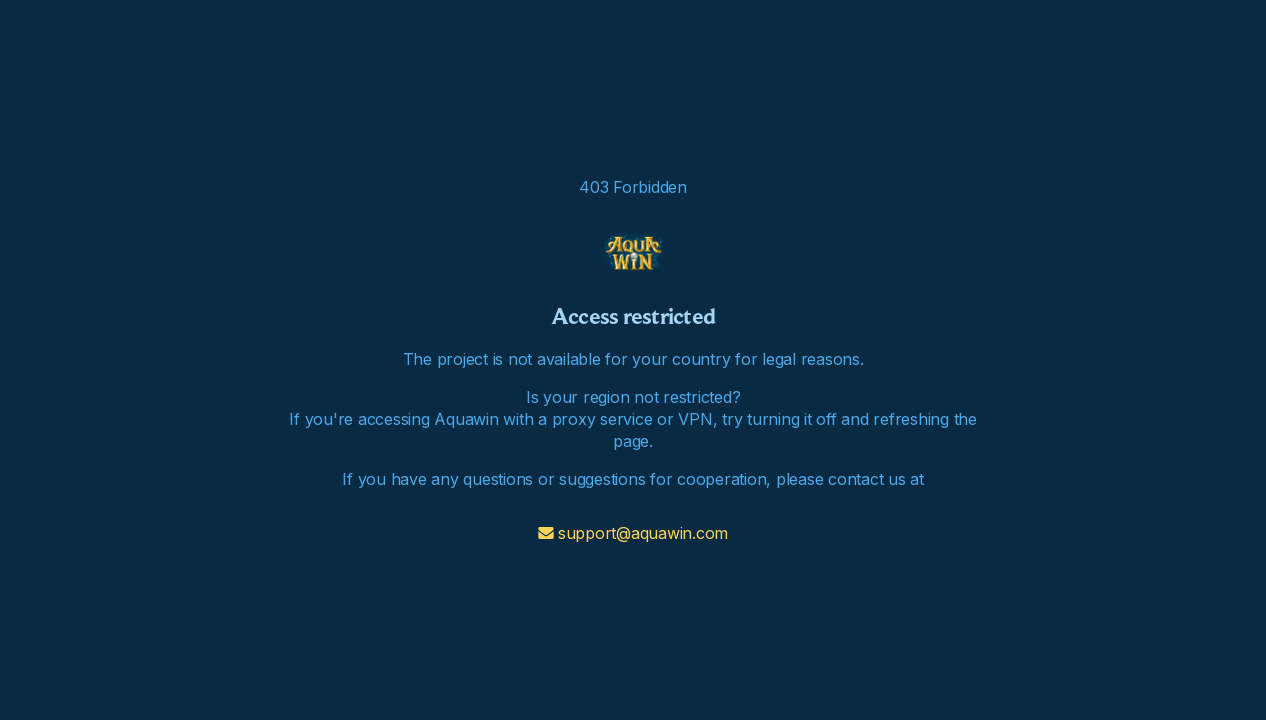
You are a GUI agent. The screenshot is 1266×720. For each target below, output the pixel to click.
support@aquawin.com (633, 533)
